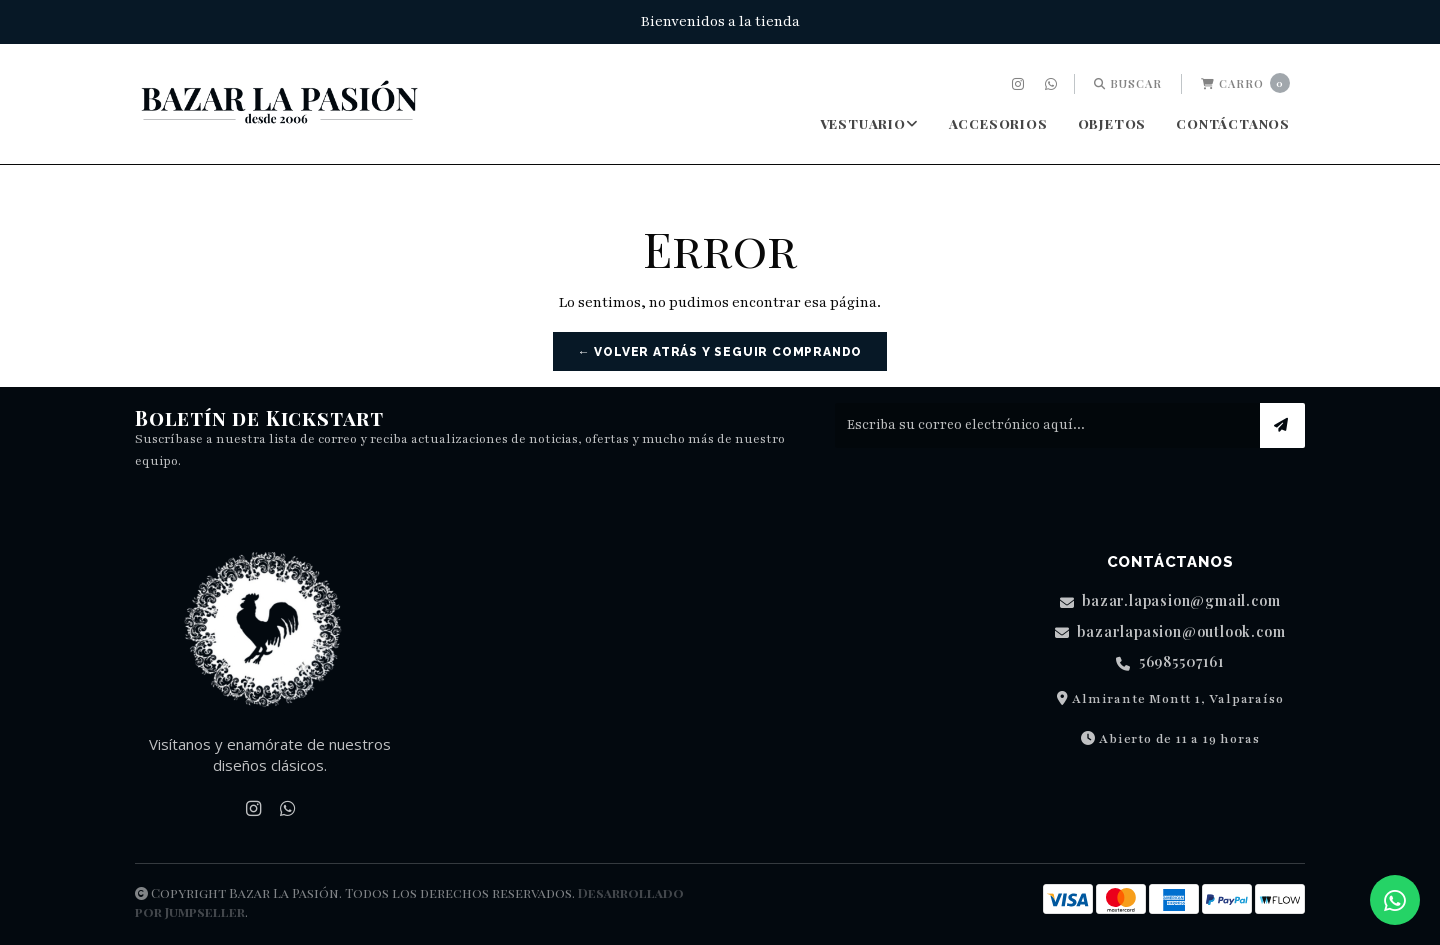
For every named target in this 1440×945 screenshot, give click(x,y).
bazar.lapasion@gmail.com (1170, 601)
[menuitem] (1020, 84)
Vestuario (869, 123)
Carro (1245, 83)
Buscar (1128, 83)
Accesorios (998, 123)
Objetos (1112, 123)
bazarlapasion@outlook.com (1170, 632)
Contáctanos (1233, 123)
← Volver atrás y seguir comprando (720, 352)
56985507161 (1169, 662)
